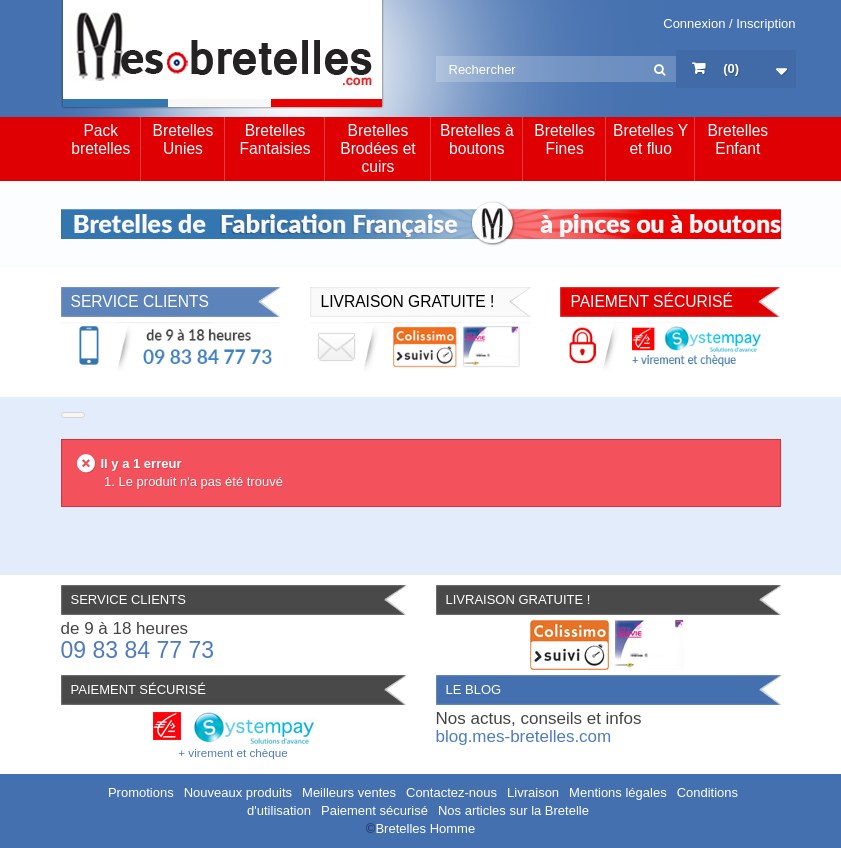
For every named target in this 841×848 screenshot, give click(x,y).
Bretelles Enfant (737, 139)
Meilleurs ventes (349, 792)
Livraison (533, 792)
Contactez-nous (451, 792)
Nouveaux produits (238, 792)
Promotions (141, 792)
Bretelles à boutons (477, 139)
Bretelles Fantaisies (274, 139)
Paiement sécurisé (374, 810)
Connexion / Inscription (729, 23)
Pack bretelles (100, 139)
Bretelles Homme (425, 828)
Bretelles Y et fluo (650, 139)
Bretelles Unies (183, 139)
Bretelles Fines (564, 139)
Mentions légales (618, 792)
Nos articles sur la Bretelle (513, 810)
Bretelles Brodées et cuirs (377, 148)
